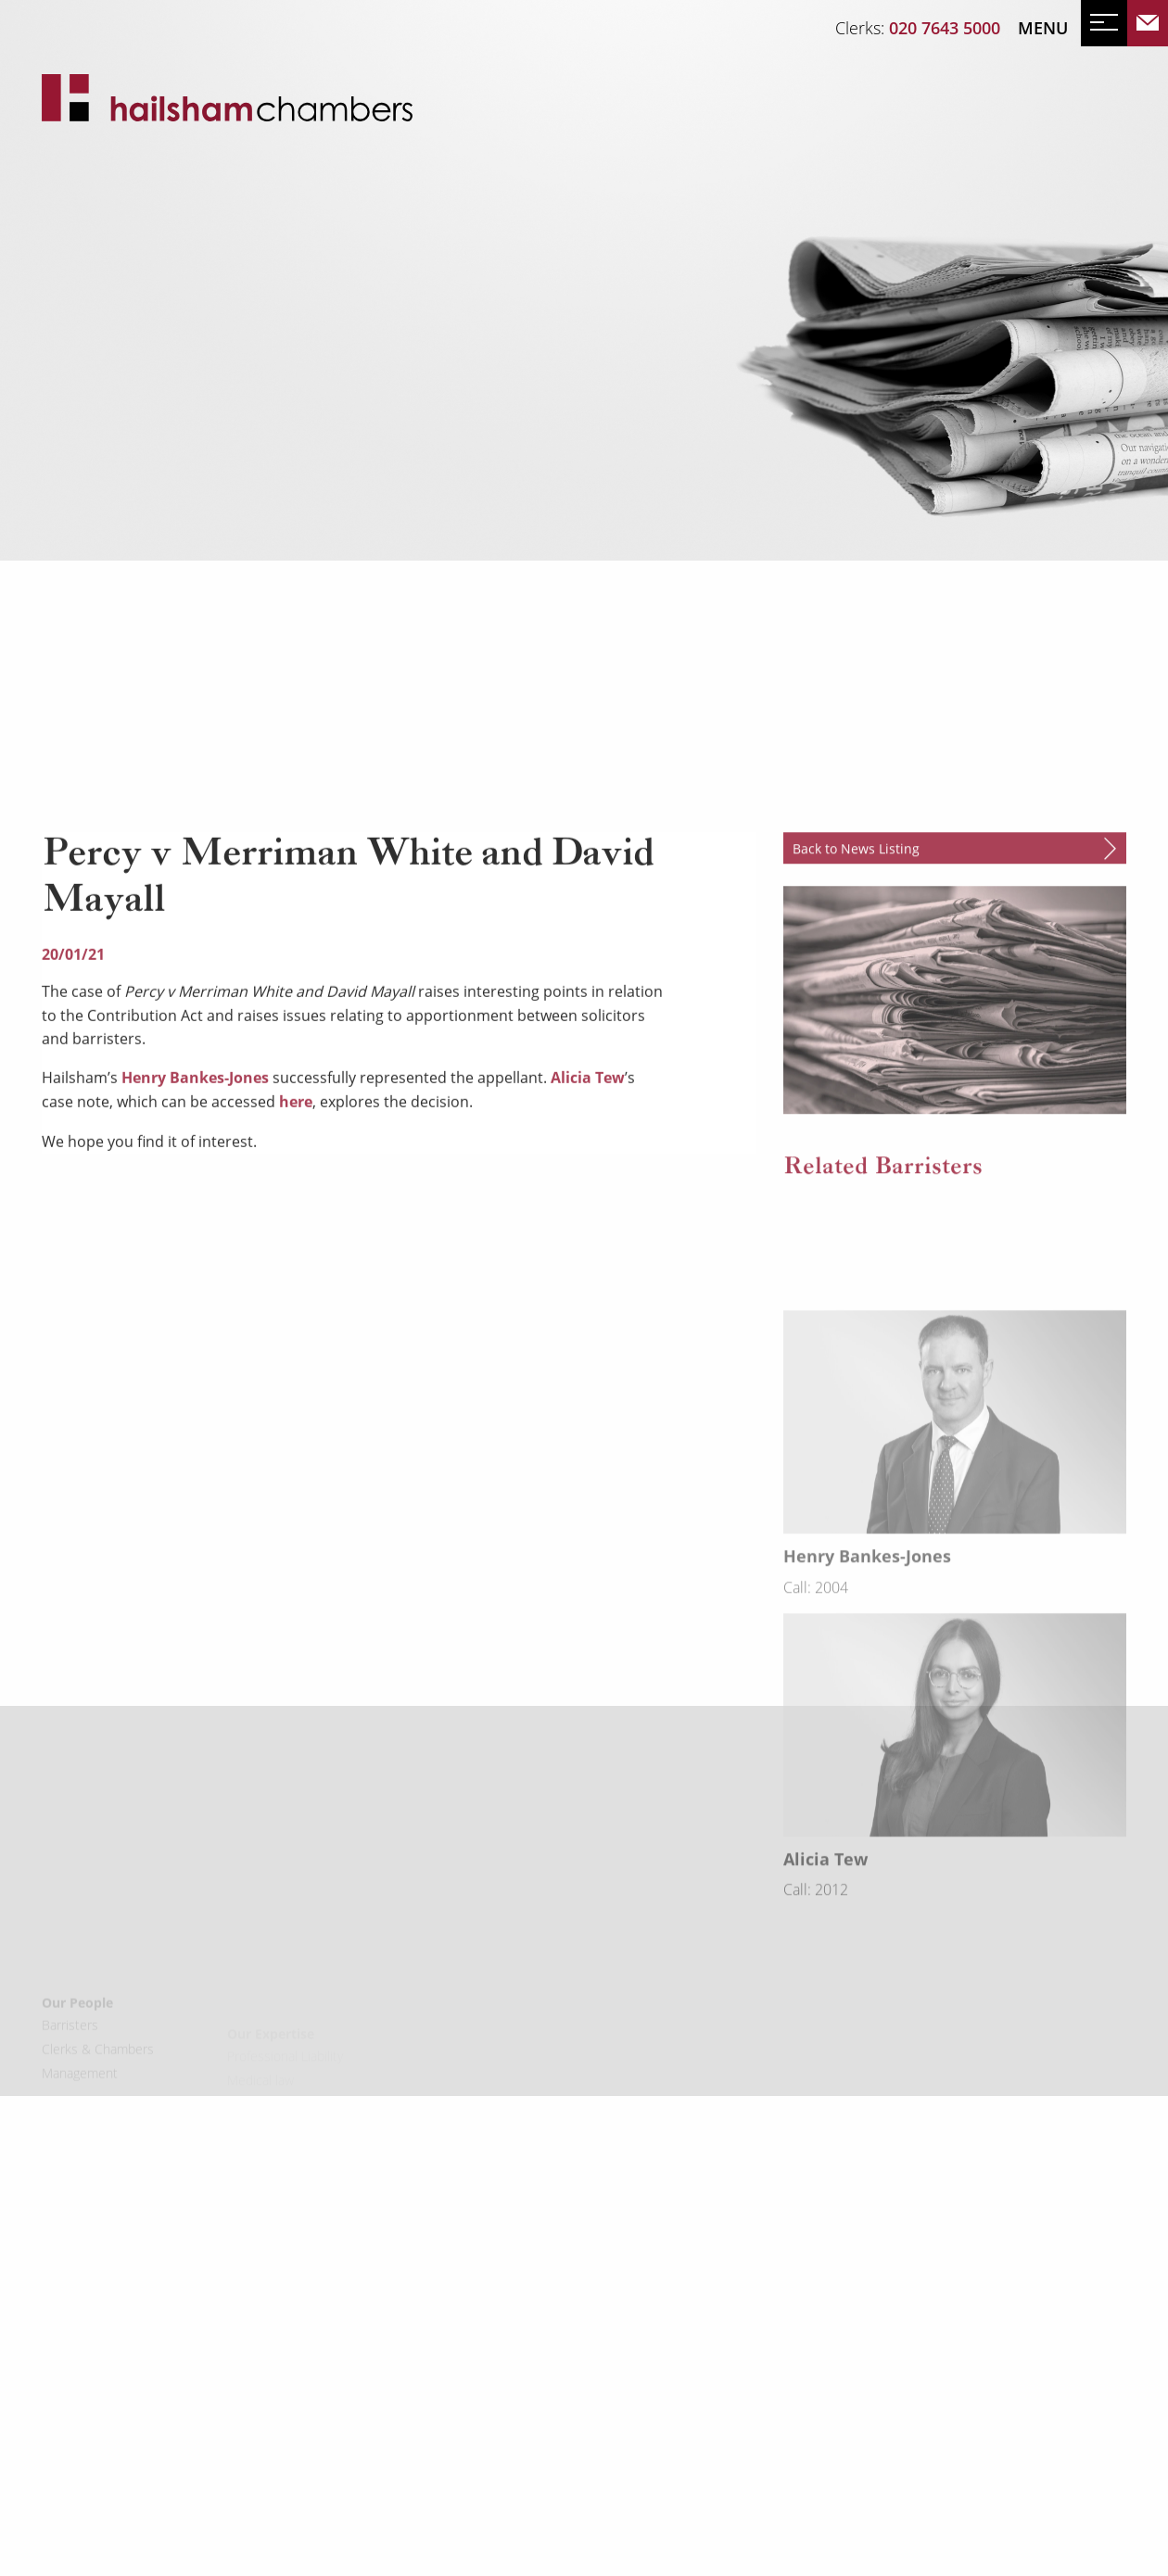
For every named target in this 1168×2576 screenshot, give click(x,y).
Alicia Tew (588, 1248)
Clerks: (917, 28)
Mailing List (235, 376)
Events (137, 376)
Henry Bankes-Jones (195, 1248)
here (295, 1272)
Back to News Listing (856, 1019)
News (66, 376)
